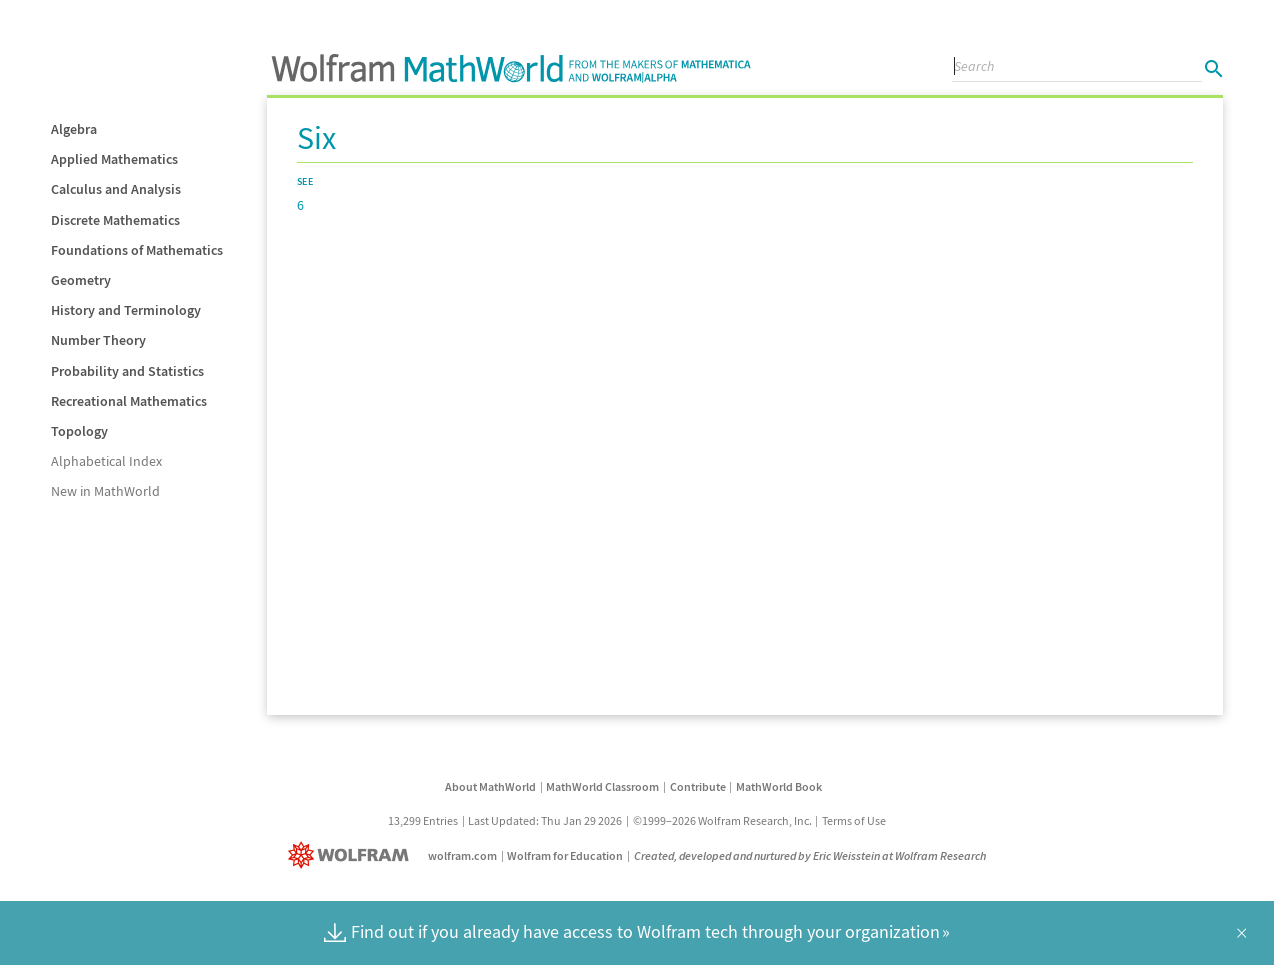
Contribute (698, 786)
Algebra (74, 129)
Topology (79, 431)
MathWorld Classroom (602, 786)
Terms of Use (854, 820)
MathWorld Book (779, 786)
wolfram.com (462, 855)
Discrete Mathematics (115, 220)
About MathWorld (490, 786)
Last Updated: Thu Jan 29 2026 (545, 820)
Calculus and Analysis (116, 189)
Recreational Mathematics (129, 401)
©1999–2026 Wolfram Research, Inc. (722, 820)
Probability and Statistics (127, 371)
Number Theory (98, 340)
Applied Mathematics (114, 159)
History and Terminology (126, 310)
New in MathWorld (105, 491)
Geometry (81, 280)
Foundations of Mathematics (137, 250)
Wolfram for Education (565, 855)
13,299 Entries (423, 820)
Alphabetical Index (106, 461)
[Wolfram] (352, 855)
